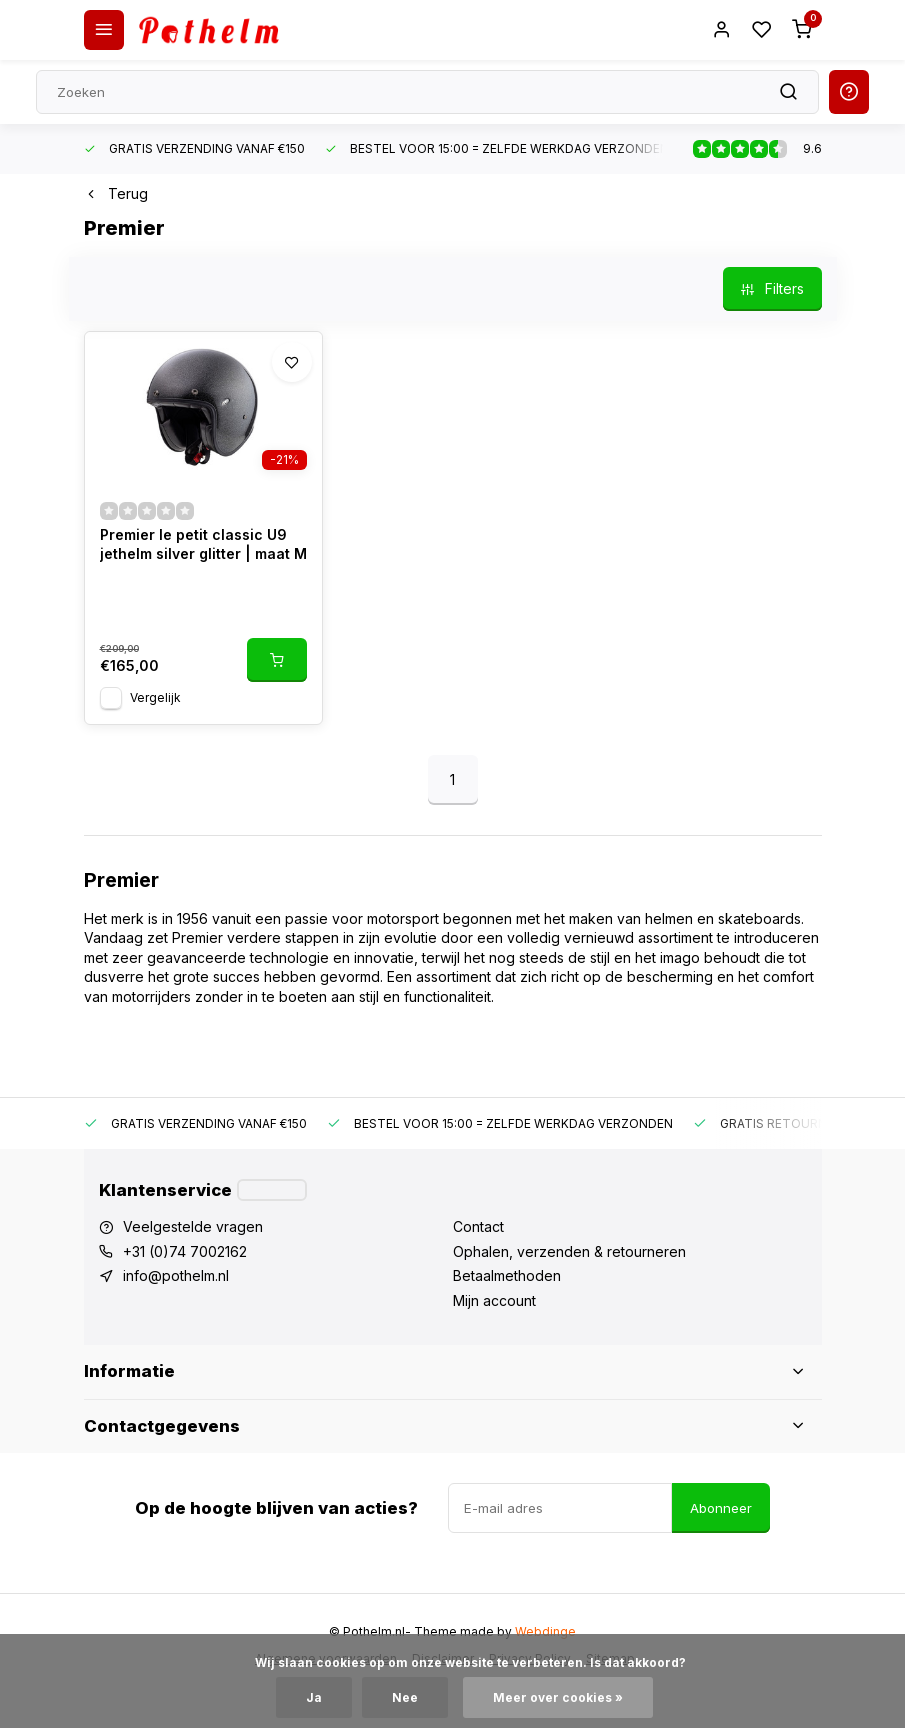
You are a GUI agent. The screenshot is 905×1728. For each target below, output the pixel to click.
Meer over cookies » (558, 1697)
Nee (405, 1697)
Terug (116, 193)
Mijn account (494, 1300)
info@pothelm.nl (176, 1275)
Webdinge (545, 1631)
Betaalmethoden (507, 1275)
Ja (314, 1697)
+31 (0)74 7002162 (185, 1251)
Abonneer (721, 1508)
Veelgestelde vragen (193, 1226)
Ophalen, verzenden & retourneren (569, 1251)
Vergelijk (155, 697)
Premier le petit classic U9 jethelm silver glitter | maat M (203, 544)
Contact (478, 1226)
